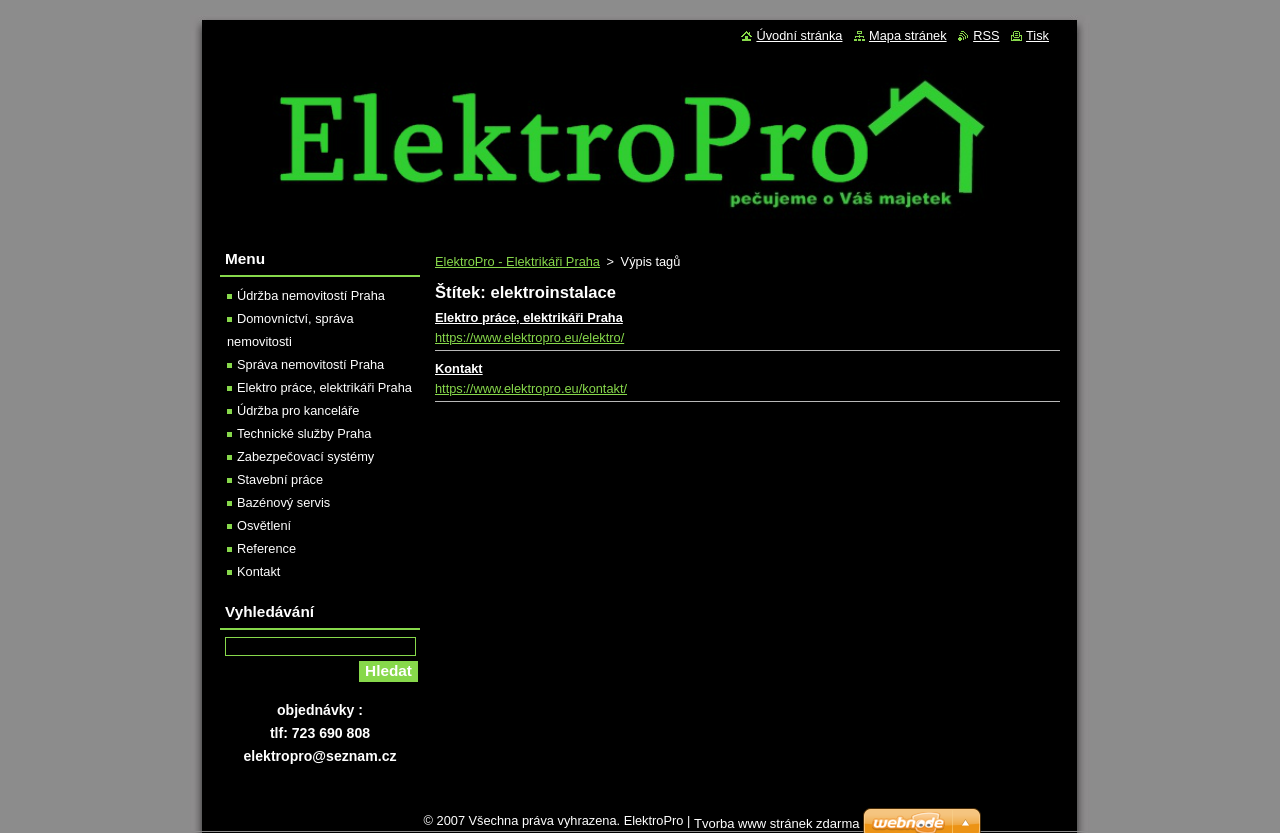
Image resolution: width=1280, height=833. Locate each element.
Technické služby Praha (304, 433)
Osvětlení (264, 525)
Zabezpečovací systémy (305, 456)
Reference (266, 548)
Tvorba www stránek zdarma (776, 823)
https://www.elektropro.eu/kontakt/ (531, 388)
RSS (986, 35)
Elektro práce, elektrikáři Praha (529, 317)
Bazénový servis (283, 502)
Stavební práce (280, 479)
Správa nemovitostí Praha (310, 364)
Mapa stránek (908, 35)
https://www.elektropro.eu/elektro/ (529, 337)
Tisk (1037, 35)
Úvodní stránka (799, 35)
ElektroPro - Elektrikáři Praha (517, 261)
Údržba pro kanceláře (298, 410)
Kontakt (459, 368)
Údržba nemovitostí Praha (311, 295)
